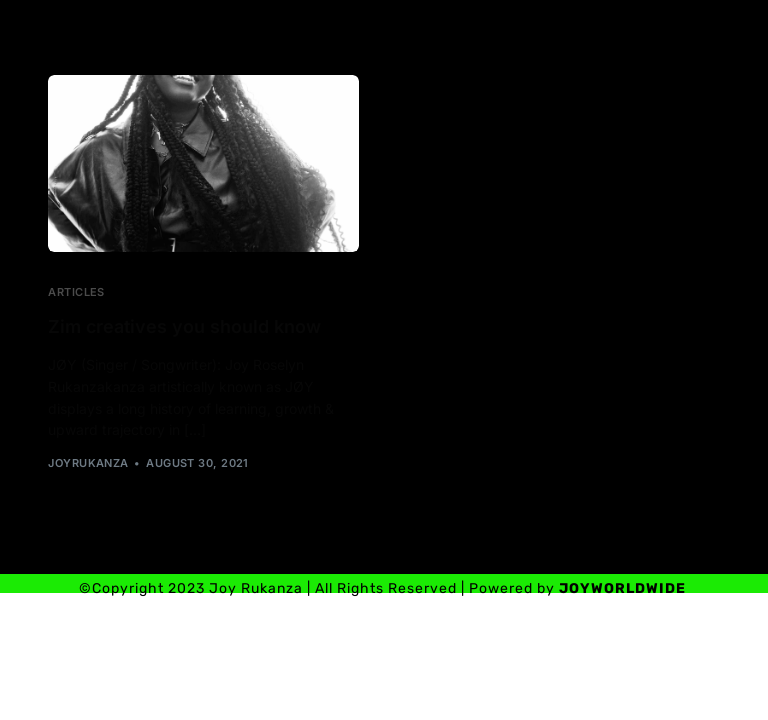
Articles (76, 292)
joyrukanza (88, 463)
